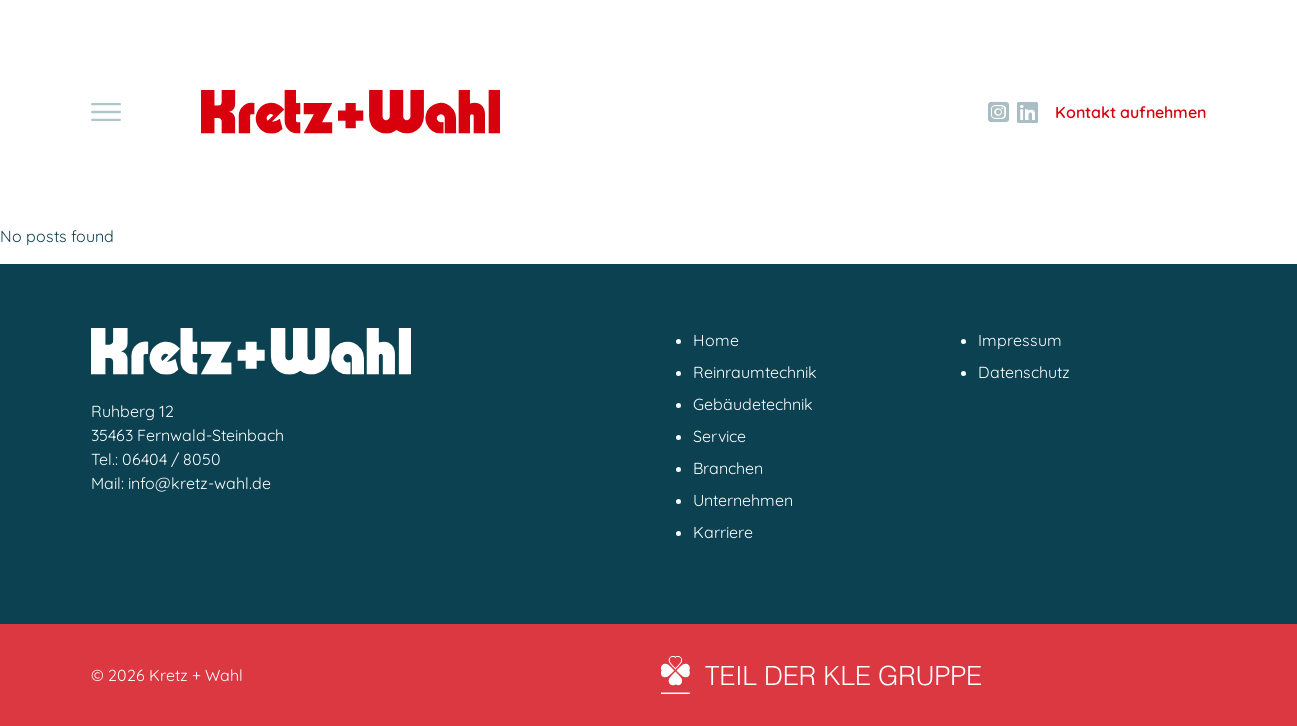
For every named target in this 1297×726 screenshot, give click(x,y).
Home (716, 340)
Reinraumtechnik (755, 372)
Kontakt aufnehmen (1130, 112)
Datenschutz (1024, 372)
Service (719, 436)
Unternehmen (743, 500)
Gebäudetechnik (753, 404)
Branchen (728, 468)
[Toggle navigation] (106, 112)
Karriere (723, 532)
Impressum (1020, 340)
